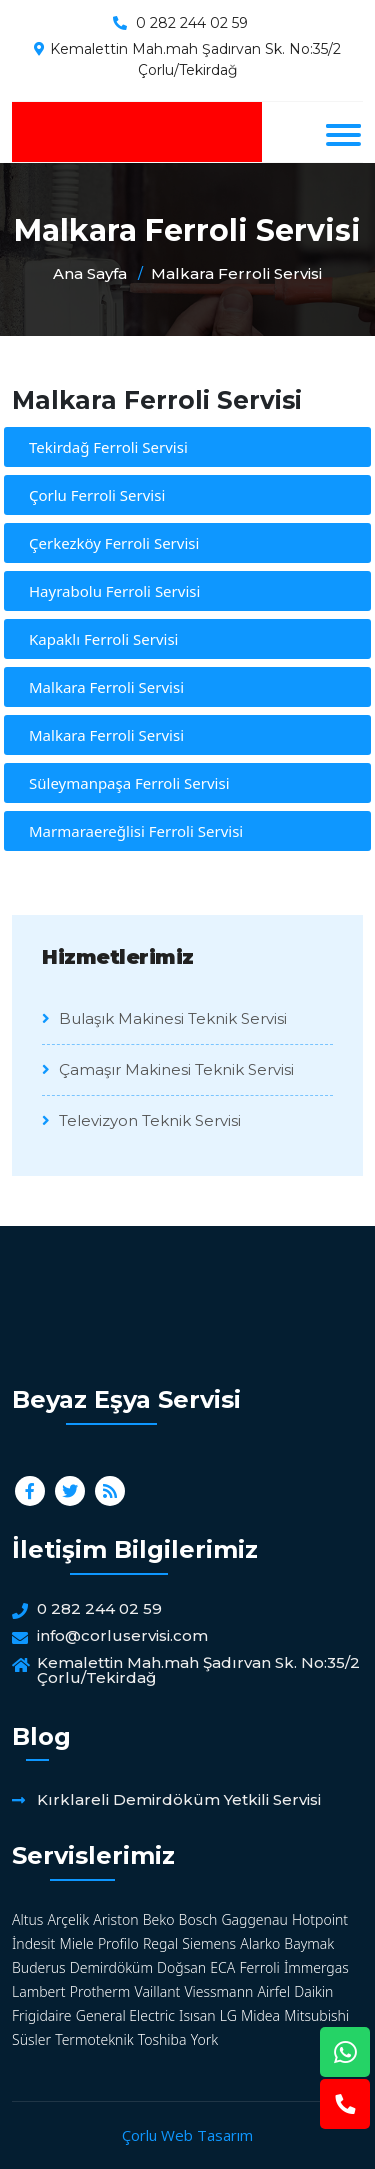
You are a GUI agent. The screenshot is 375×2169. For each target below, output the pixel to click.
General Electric (125, 2015)
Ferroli (259, 1967)
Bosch (198, 1919)
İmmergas (316, 1967)
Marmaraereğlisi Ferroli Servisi (136, 831)
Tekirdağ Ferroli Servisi (108, 447)
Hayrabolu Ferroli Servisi (114, 591)
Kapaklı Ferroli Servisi (103, 639)
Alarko (260, 1943)
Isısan (197, 2015)
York (204, 2039)
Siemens (209, 1943)
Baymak (309, 1943)
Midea (260, 2015)
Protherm (100, 1991)
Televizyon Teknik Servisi (141, 1120)
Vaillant (158, 1991)
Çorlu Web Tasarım (187, 2135)
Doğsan (181, 1967)
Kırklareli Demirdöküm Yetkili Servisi (179, 1799)
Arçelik (69, 1919)
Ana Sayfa (90, 273)
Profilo (118, 1943)
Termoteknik (94, 2039)
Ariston (115, 1919)
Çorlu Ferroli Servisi (97, 495)
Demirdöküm (111, 1967)
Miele (77, 1943)
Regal (160, 1943)
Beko (159, 1919)
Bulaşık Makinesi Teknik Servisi (164, 1018)
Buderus (39, 1967)
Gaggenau (254, 1919)
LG (228, 2015)
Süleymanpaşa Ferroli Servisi (129, 783)
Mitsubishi (316, 2015)
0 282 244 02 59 (192, 23)
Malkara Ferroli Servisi (236, 273)
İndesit (33, 1943)
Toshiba (162, 2039)
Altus (27, 1919)
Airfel (273, 1991)
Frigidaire (42, 2015)
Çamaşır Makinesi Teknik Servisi (168, 1069)
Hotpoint (320, 1919)
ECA (222, 1967)
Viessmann (218, 1991)
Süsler (31, 2039)
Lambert (39, 1991)
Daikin (313, 1991)
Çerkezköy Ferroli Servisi (114, 543)
